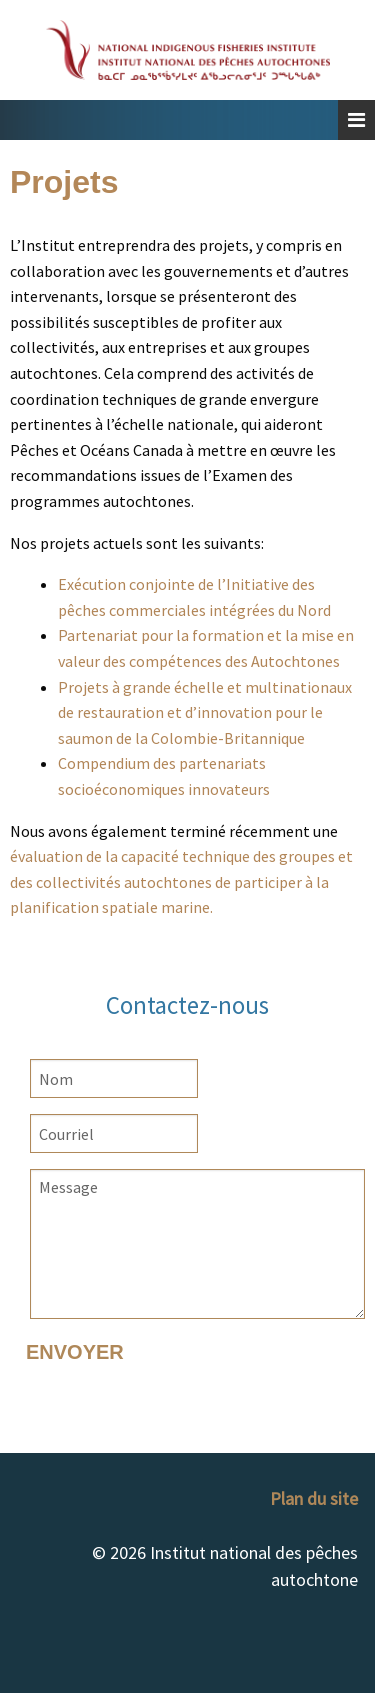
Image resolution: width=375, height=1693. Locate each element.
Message (197, 1244)
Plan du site (314, 1498)
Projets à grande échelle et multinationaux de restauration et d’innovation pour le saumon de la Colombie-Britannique (205, 712)
